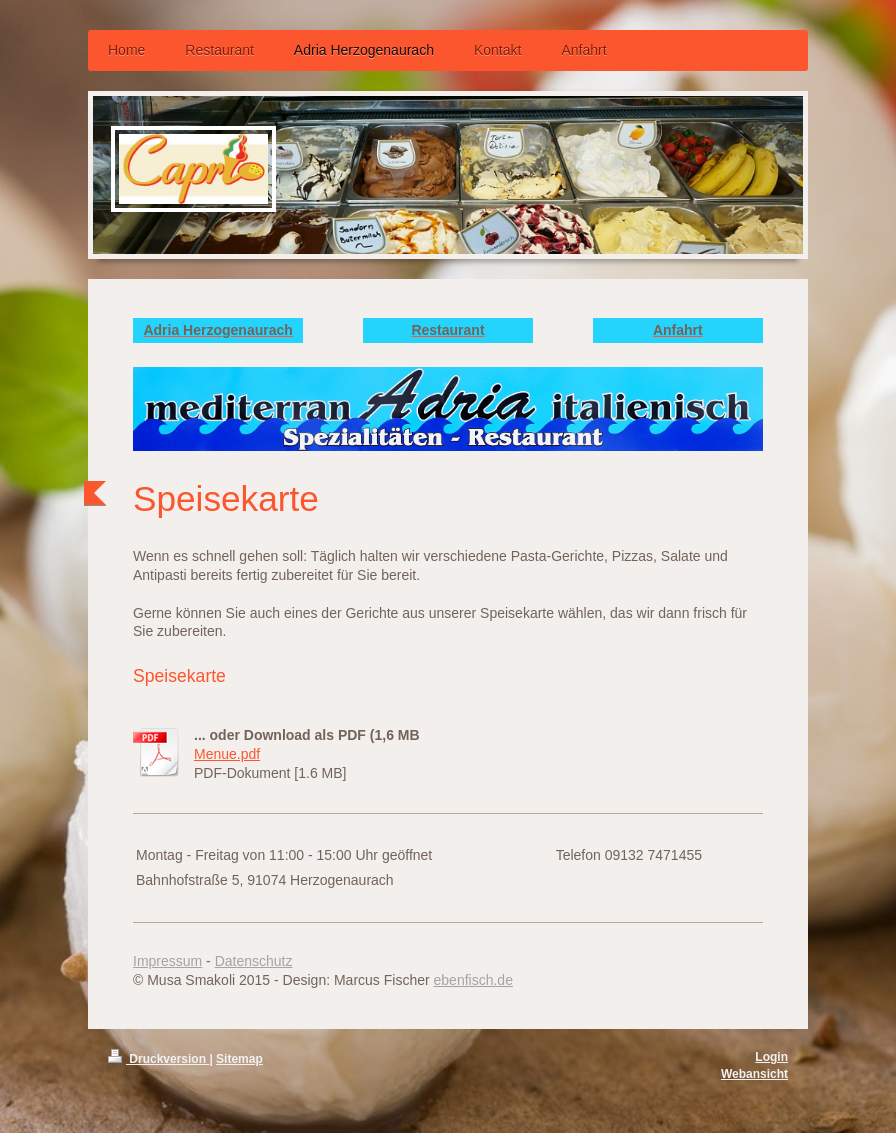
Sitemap (239, 1059)
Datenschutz (254, 961)
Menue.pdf (227, 754)
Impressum (167, 961)
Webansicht (754, 1074)
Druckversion (158, 1059)
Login (771, 1057)
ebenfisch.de (473, 980)
